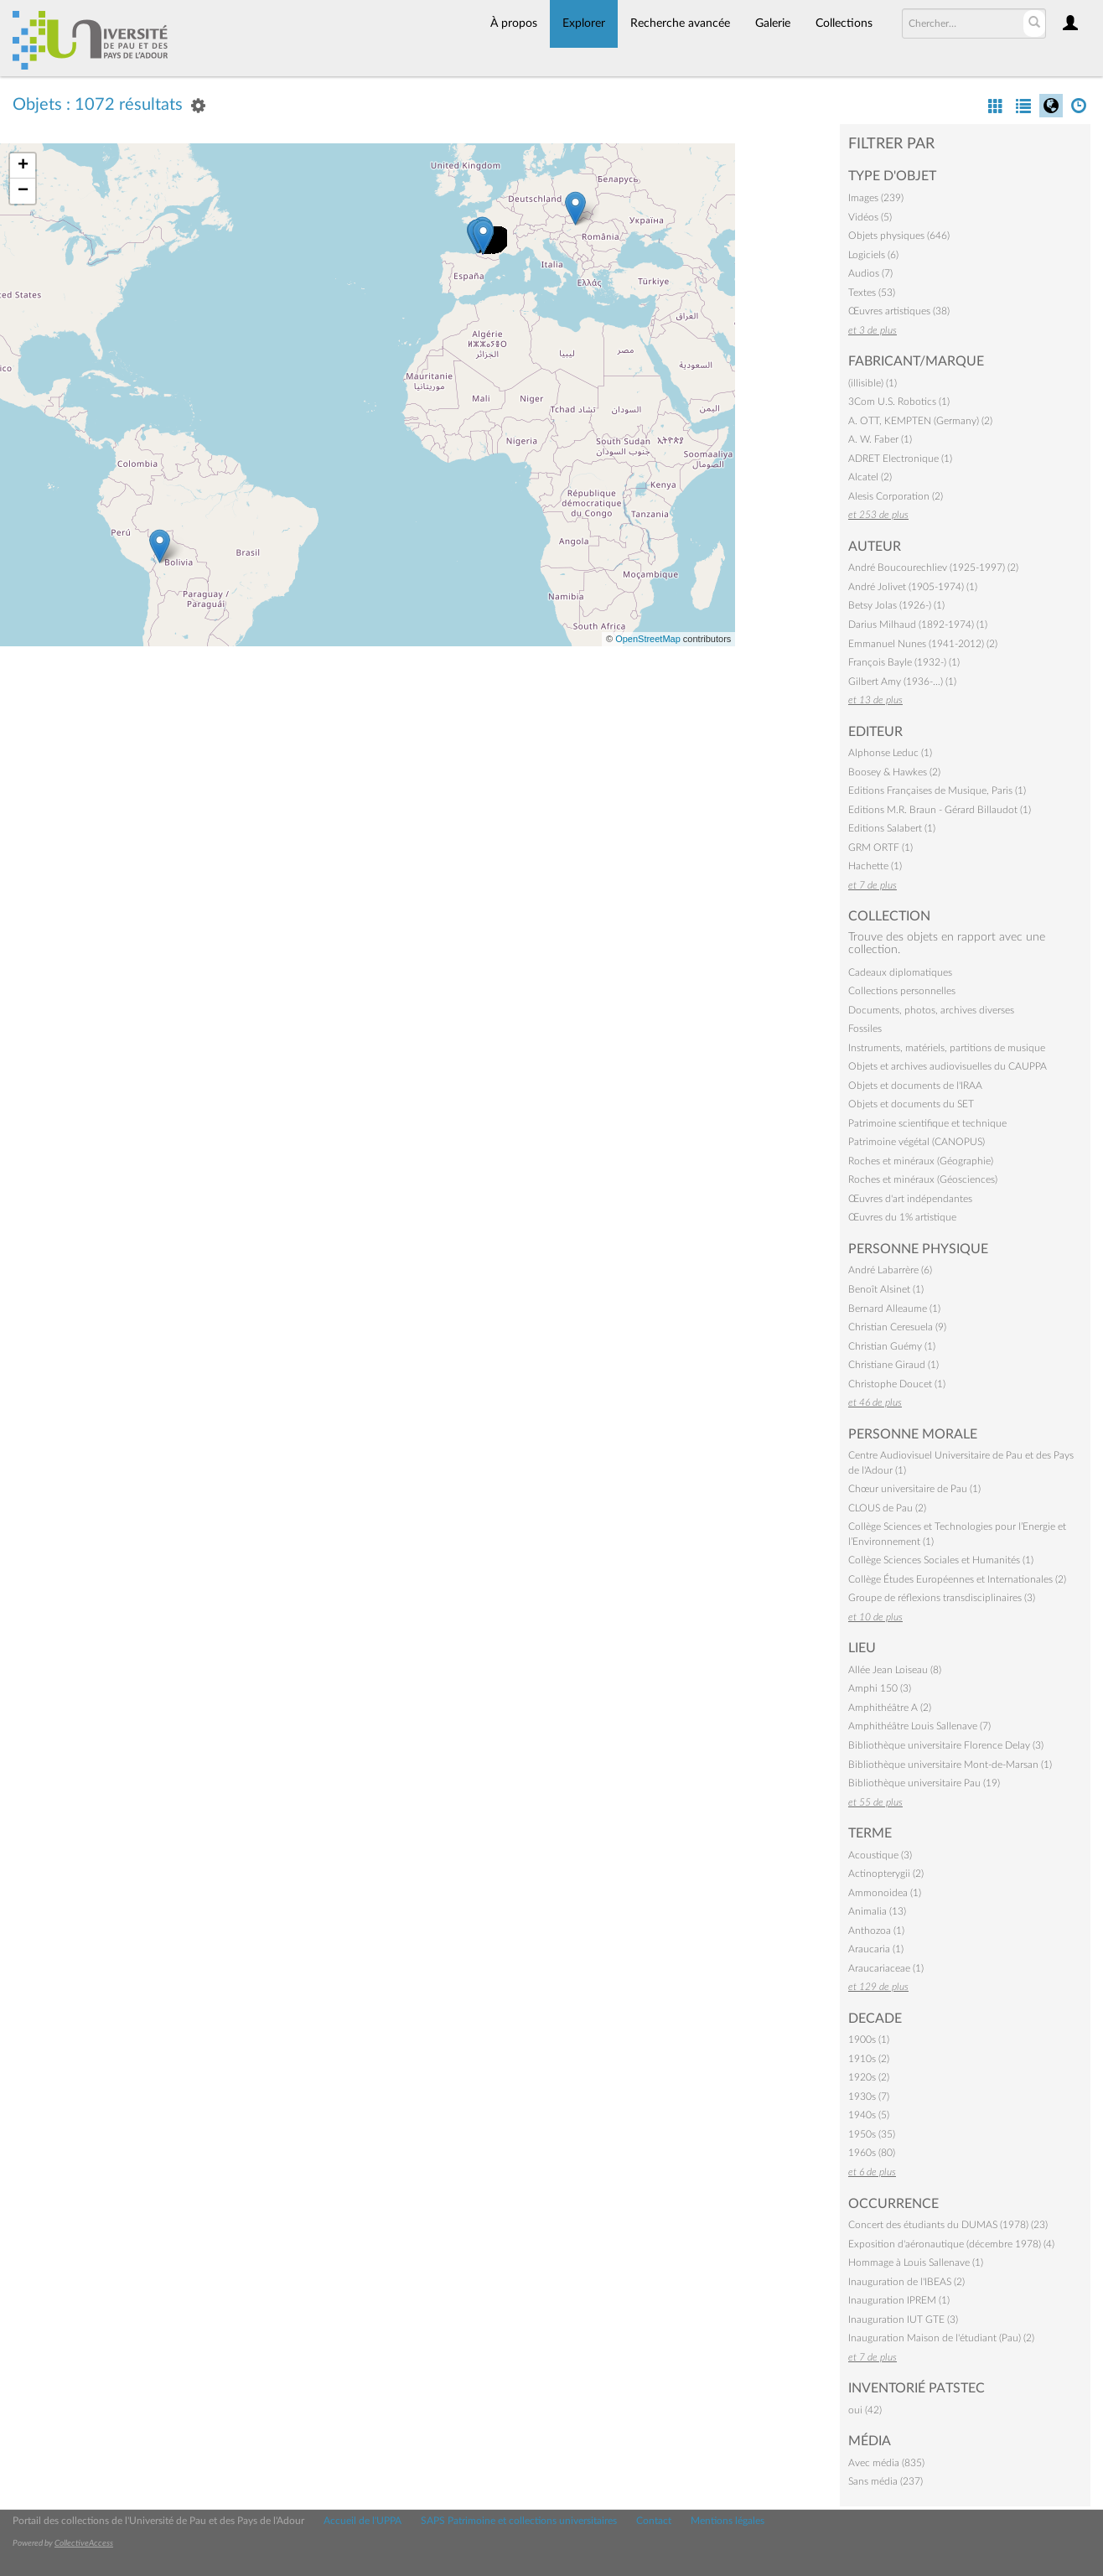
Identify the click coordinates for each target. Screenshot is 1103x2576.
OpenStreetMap (648, 639)
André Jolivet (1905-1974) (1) (912, 587)
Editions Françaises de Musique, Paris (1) (937, 790)
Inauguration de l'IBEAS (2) (906, 2282)
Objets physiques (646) (899, 236)
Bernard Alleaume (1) (894, 1309)
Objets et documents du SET (911, 1104)
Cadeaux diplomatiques (900, 972)
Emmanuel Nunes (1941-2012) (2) (922, 644)
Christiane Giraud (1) (893, 1365)
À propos (513, 23)
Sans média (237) (885, 2481)
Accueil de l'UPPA (362, 2521)
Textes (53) (871, 293)
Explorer (583, 23)
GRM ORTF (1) (880, 847)
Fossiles (865, 1029)
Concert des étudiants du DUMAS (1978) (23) (948, 2225)
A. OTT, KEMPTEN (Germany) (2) (920, 421)
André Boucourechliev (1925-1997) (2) (933, 567)
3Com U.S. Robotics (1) (899, 402)
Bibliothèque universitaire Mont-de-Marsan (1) (950, 1765)
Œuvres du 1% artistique (902, 1217)
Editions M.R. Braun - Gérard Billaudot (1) (939, 810)
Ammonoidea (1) (884, 1893)
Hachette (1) (875, 866)
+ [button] (23, 166)
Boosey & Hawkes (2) (894, 772)
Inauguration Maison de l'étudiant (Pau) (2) (941, 2338)
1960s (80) (871, 2153)
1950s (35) (871, 2134)
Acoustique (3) (880, 1855)
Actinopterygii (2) (886, 1874)
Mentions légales (727, 2521)
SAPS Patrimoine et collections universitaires (519, 2521)
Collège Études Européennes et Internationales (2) (957, 1579)
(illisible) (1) (872, 383)
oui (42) (865, 2410)
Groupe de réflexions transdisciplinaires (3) (941, 1598)
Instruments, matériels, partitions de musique (946, 1048)
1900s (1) (868, 2039)
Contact (653, 2521)
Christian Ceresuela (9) (897, 1327)
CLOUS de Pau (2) (887, 1508)
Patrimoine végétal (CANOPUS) (916, 1142)
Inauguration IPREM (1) (899, 2300)
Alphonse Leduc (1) (890, 753)
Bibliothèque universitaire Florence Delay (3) (945, 1745)
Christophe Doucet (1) (896, 1384)
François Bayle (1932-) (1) (904, 662)
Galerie (772, 23)
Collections (844, 23)
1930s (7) (868, 2096)
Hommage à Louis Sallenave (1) (915, 2262)
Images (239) (876, 198)
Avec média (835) (886, 2463)
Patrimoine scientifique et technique (927, 1123)
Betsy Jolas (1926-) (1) (896, 605)
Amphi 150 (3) (879, 1688)
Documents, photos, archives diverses (931, 1010)
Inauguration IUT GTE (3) (903, 2319)
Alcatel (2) (870, 477)
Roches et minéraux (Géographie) (920, 1161)
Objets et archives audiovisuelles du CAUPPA (947, 1066)
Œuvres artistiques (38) (899, 311)
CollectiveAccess (83, 2543)
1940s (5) (868, 2115)
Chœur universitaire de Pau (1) (914, 1489)
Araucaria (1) (876, 1949)
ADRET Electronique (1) (900, 459)
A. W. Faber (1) (880, 439)
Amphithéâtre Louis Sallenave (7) (919, 1726)
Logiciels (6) (873, 255)
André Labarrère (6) (890, 1270)
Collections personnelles (901, 991)
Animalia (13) (877, 1911)
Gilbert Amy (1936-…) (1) (902, 681)
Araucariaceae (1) (886, 1968)
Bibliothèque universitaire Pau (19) (924, 1783)
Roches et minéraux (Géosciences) (922, 1179)
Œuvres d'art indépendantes (910, 1199)
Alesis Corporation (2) (895, 496)
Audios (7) (870, 273)
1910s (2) (868, 2059)
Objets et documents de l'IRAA (915, 1086)
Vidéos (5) (870, 217)
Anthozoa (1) (876, 1931)
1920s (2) (868, 2077)
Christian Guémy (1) (891, 1346)
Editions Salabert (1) (891, 828)
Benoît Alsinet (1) (886, 1289)
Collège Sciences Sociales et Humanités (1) (940, 1560)
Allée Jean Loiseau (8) (894, 1670)
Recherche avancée (680, 23)
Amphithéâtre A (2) (889, 1708)
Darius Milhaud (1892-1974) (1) (917, 624)
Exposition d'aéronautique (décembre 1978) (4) (951, 2244)
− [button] (23, 191)
